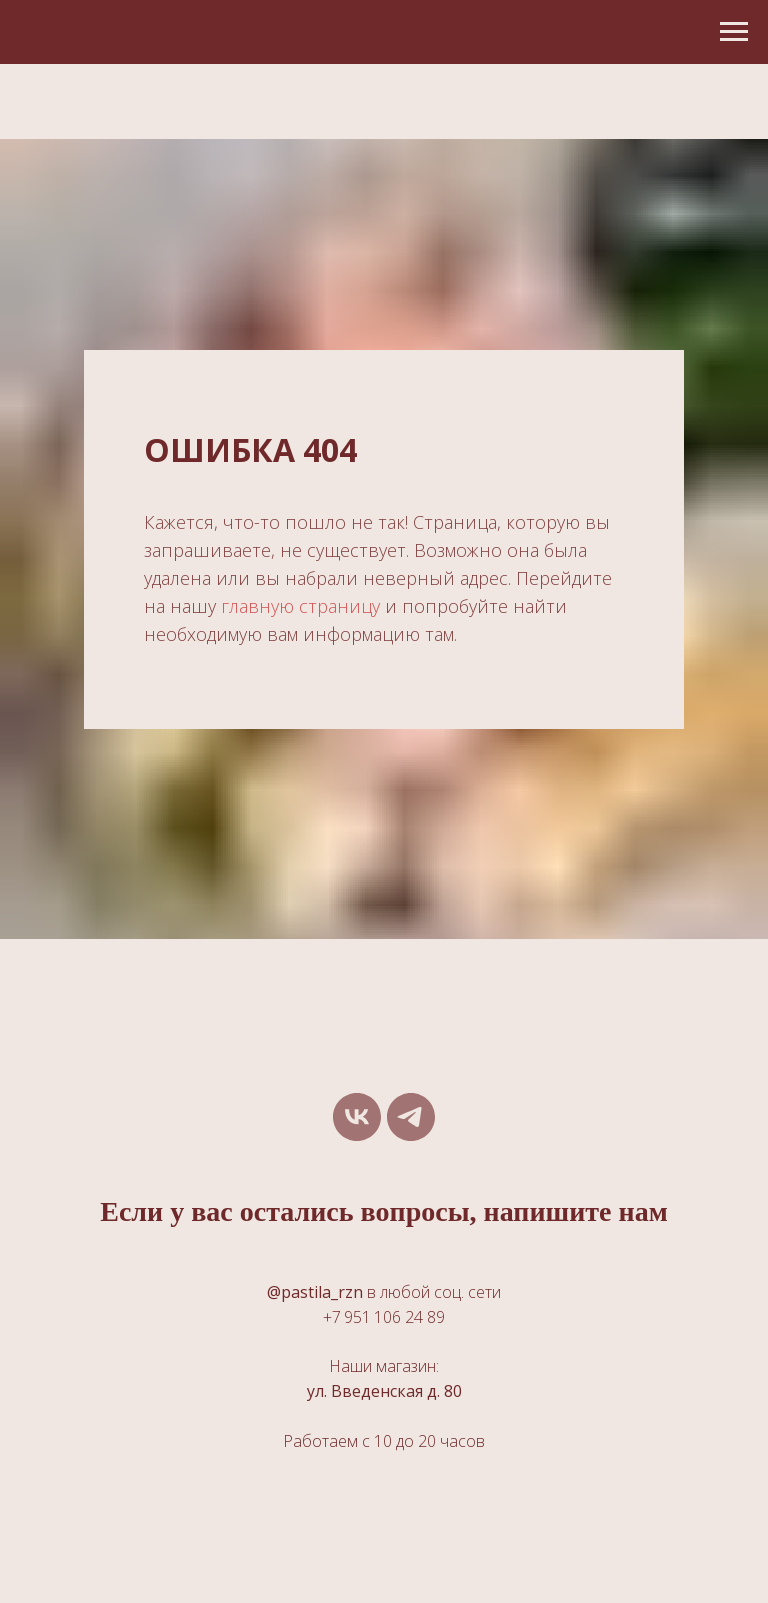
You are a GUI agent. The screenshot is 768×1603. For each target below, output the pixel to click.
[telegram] (411, 1117)
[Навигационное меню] (734, 32)
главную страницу (300, 606)
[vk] (357, 1117)
